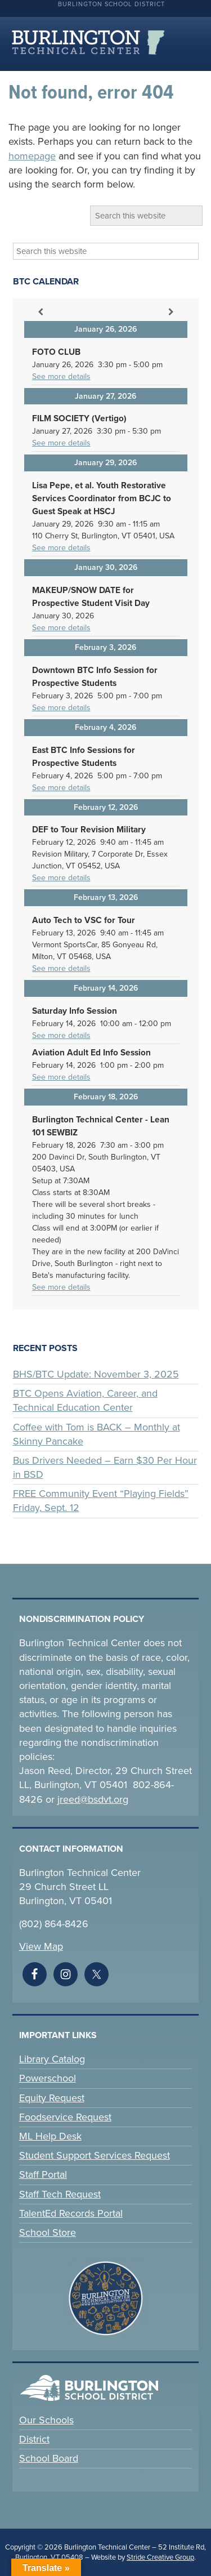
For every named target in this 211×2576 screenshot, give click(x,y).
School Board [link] (48, 2458)
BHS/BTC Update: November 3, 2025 (96, 1374)
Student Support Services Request (94, 2155)
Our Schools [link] (46, 2420)
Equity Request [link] (51, 2098)
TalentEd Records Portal (71, 2213)
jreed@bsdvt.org (92, 1799)
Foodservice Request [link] (65, 2117)
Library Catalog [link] (52, 2059)
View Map (41, 1946)
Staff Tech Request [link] (60, 2194)
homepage (32, 156)
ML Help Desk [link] (50, 2136)
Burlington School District (111, 4)
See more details (61, 376)
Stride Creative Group (160, 2557)
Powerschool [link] (47, 2078)
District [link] (34, 2439)
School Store (47, 2232)
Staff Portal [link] (43, 2174)
